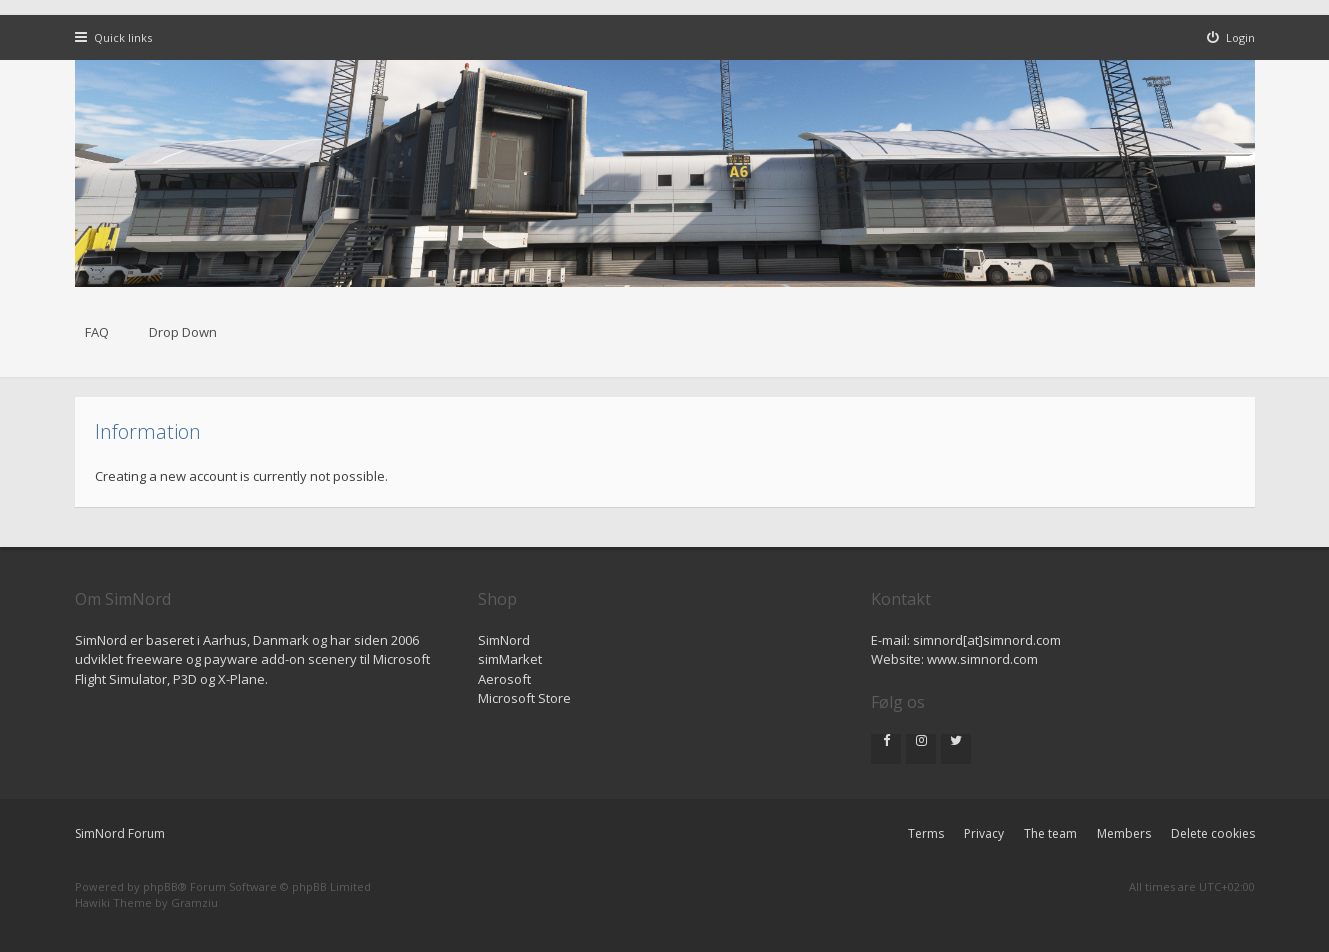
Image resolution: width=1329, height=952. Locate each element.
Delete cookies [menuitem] (1213, 833)
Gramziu (194, 902)
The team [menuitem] (1050, 833)
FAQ (97, 332)
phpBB (160, 886)
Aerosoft (504, 679)
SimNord (504, 640)
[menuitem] (1231, 37)
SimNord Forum (120, 833)
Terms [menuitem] (926, 833)
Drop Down (183, 332)
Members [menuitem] (1124, 833)
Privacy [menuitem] (984, 833)
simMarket (510, 659)
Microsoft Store (524, 698)
